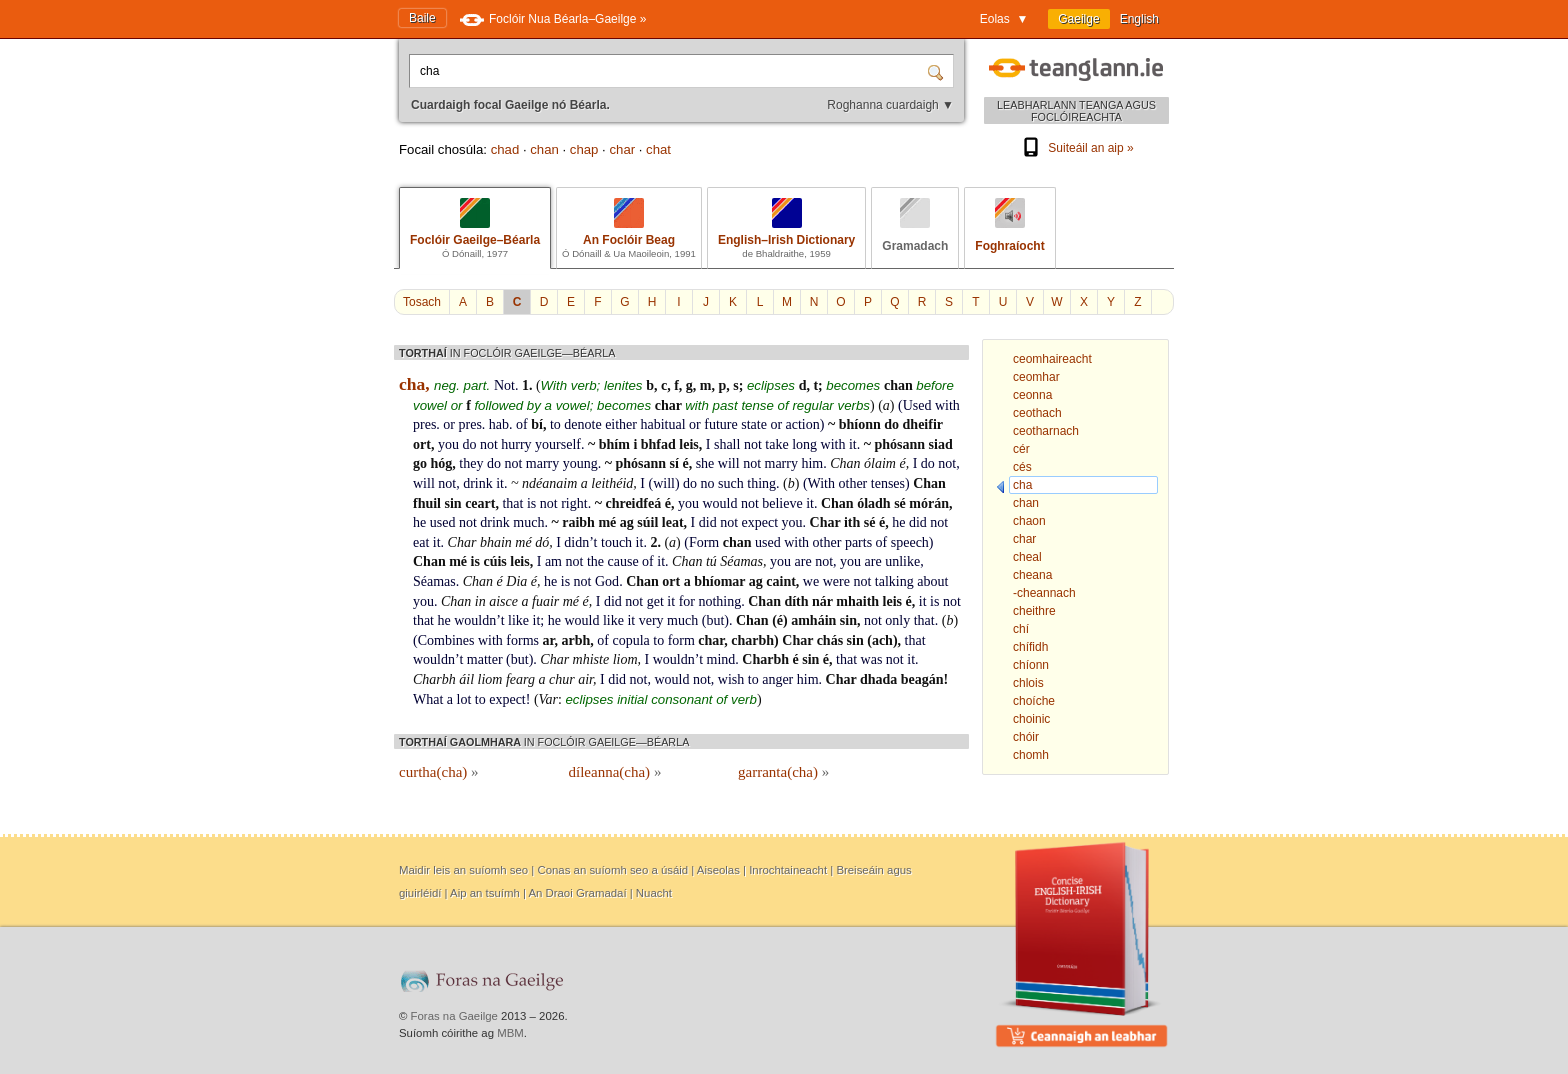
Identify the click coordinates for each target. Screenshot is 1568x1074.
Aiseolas (718, 870)
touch (616, 542)
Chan (845, 463)
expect (760, 522)
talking (894, 581)
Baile (422, 18)
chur (562, 679)
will (729, 463)
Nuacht (654, 893)
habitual (663, 424)
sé (900, 503)
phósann (899, 444)
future (720, 424)
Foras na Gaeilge (454, 1016)
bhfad (658, 444)
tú (711, 561)
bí (537, 424)
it (853, 444)
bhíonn (860, 424)
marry (542, 463)
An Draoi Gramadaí (577, 893)
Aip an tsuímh (485, 893)
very (651, 620)
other (853, 483)
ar (549, 640)
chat (658, 149)
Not (504, 385)
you (448, 444)
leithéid (612, 483)
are (803, 561)
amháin (813, 620)
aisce (503, 601)
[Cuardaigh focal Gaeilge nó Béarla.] (670, 71)
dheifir (923, 424)
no (708, 483)
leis (688, 444)
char (622, 149)
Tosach (422, 302)
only (897, 620)
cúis (494, 561)
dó (542, 542)
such (731, 483)
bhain (496, 542)
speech (910, 542)
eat (421, 542)
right (574, 503)
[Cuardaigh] (938, 71)
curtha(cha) (439, 772)
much (528, 522)
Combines (446, 640)
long (804, 444)
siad (941, 444)
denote (582, 424)
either (621, 424)
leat (673, 522)
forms (522, 640)
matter (485, 659)
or (449, 424)
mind (721, 659)
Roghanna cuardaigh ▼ (890, 105)
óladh (873, 503)
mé (607, 522)
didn (576, 542)
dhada (878, 679)
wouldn (475, 620)
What (428, 699)
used (443, 522)
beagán (922, 679)
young (580, 463)
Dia (516, 581)
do (891, 424)
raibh (578, 522)
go (420, 463)
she (705, 463)
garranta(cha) (783, 772)
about (932, 581)
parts (858, 542)
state (754, 424)
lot (464, 699)
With (821, 483)
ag (627, 522)
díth (796, 601)
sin (453, 503)
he (419, 522)
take (776, 444)
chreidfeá (633, 503)
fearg (520, 679)
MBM (510, 1033)
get (655, 601)
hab (499, 424)
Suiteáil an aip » (1076, 148)
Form (704, 542)
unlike (902, 561)
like (518, 620)
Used (917, 405)
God (607, 581)
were (836, 581)
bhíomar (719, 581)
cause (623, 561)
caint (781, 581)
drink (478, 483)
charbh (752, 640)
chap (584, 149)
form (681, 640)
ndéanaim (549, 483)
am (553, 561)
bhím (614, 444)
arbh (575, 640)
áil (466, 679)
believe (782, 503)
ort (422, 444)
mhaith (857, 601)
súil (647, 522)
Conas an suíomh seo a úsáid (612, 870)
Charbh (765, 659)
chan (544, 149)
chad (505, 149)
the (595, 561)
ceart (480, 503)
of (522, 424)
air (585, 679)
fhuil (427, 503)
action (803, 424)
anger (777, 679)
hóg (442, 463)
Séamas (741, 561)
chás (830, 640)
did (708, 522)
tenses (888, 483)
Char (825, 522)
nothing (719, 601)
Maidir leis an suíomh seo (463, 870)
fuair (545, 601)
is (531, 503)
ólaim (880, 463)
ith (852, 522)
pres (424, 424)
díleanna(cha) (615, 772)
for (687, 601)
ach (882, 640)
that (512, 503)
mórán (929, 503)
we (811, 581)
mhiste (591, 659)
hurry (516, 444)
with (947, 405)
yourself (558, 444)
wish (731, 679)
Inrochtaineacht (788, 870)
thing (761, 483)
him (812, 463)
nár (822, 601)
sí (674, 463)
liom (625, 659)
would (719, 503)
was (872, 659)
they (471, 463)
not (489, 444)
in (480, 601)
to (555, 424)
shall (727, 444)
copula (630, 640)
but (715, 620)
